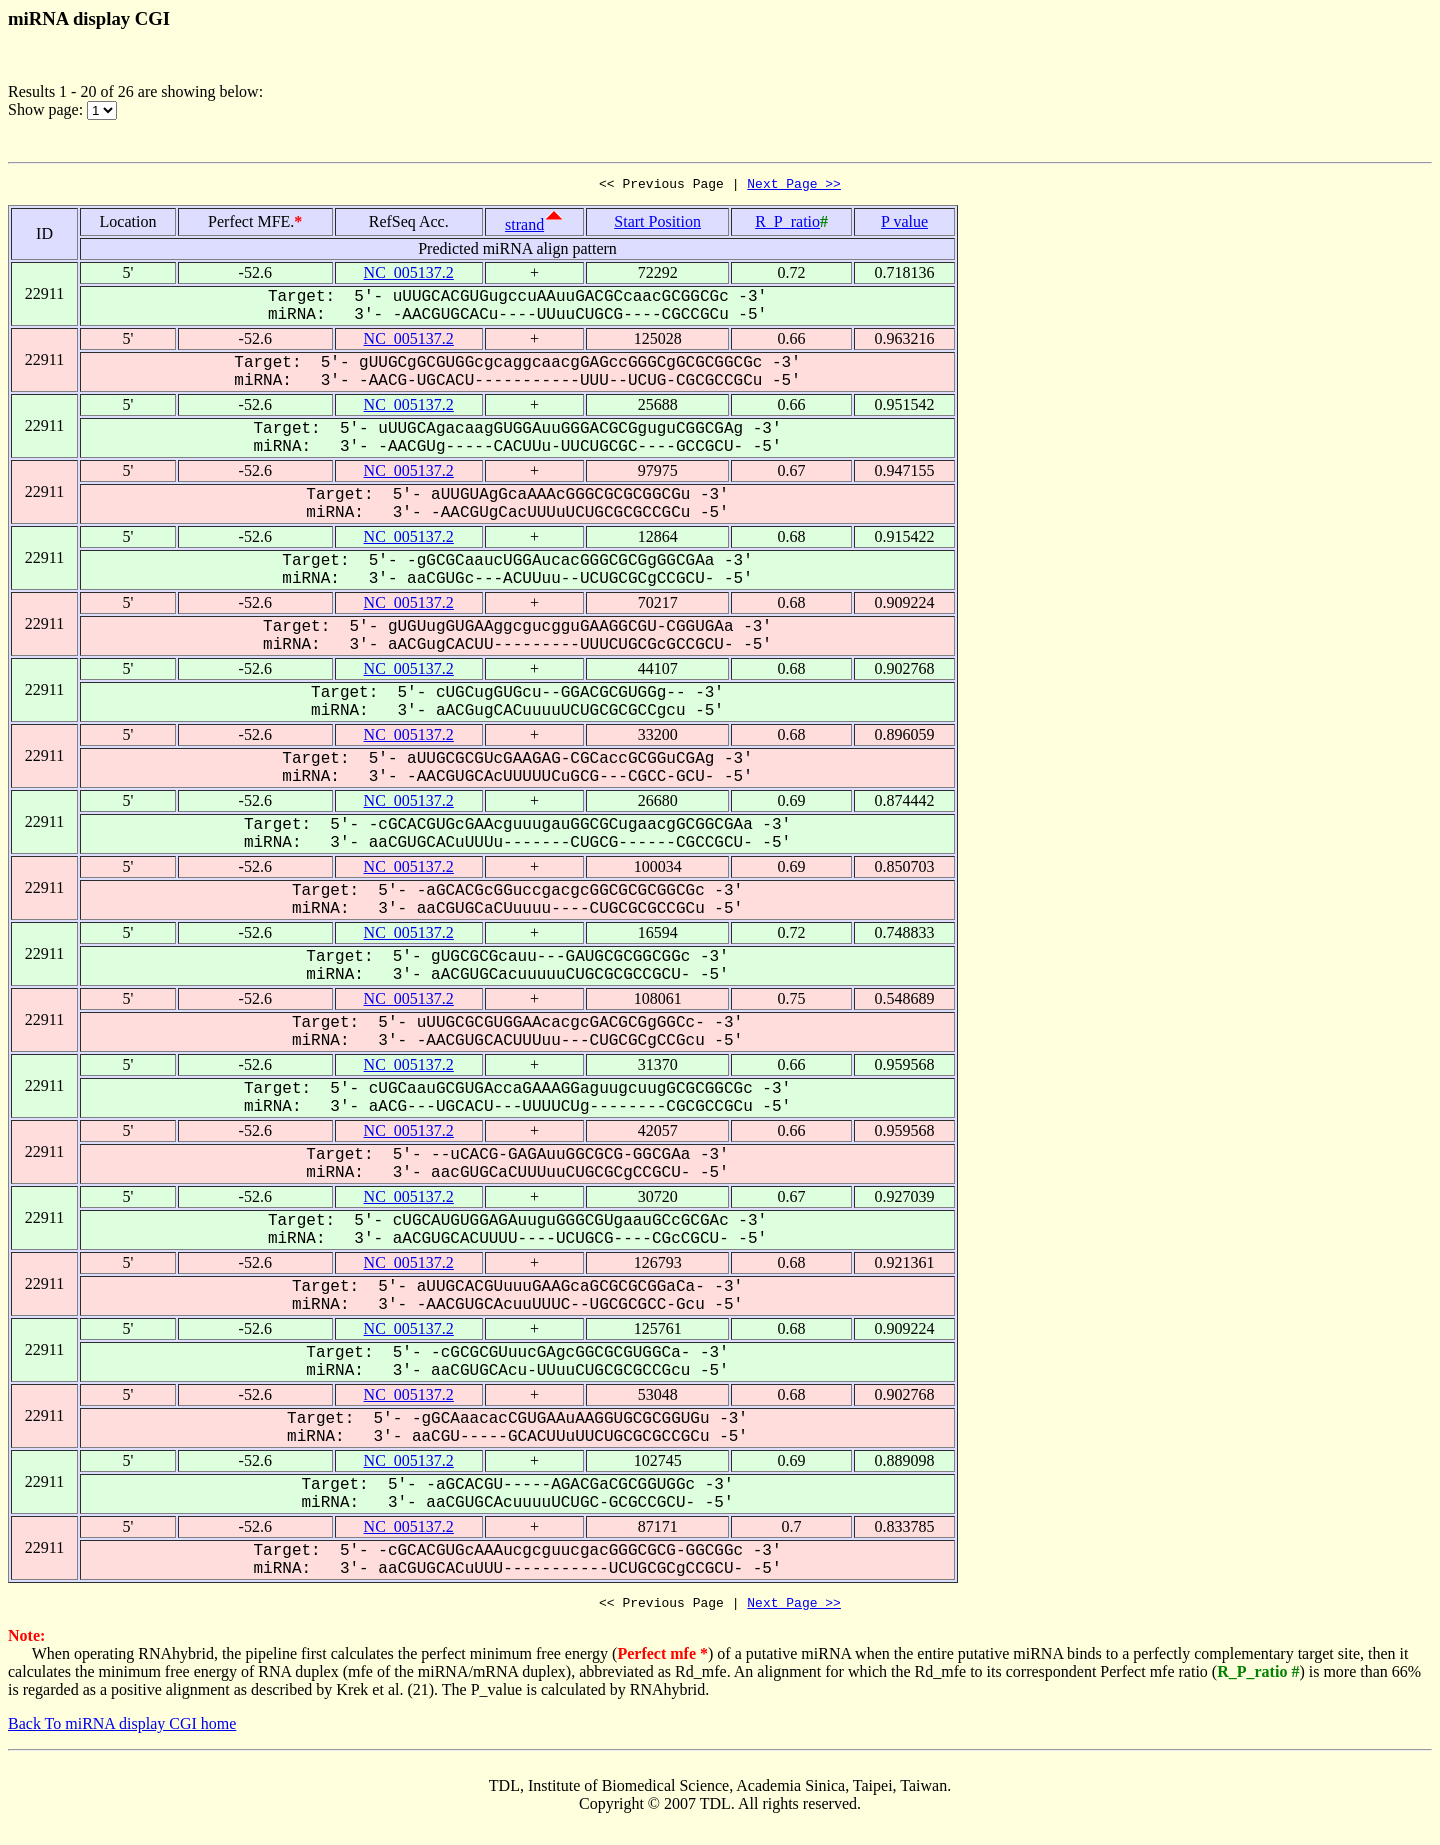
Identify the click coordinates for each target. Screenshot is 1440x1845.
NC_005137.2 (409, 275)
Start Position (657, 224)
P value (904, 224)
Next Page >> (794, 186)
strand (524, 227)
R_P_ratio (787, 224)
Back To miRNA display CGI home (122, 1729)
